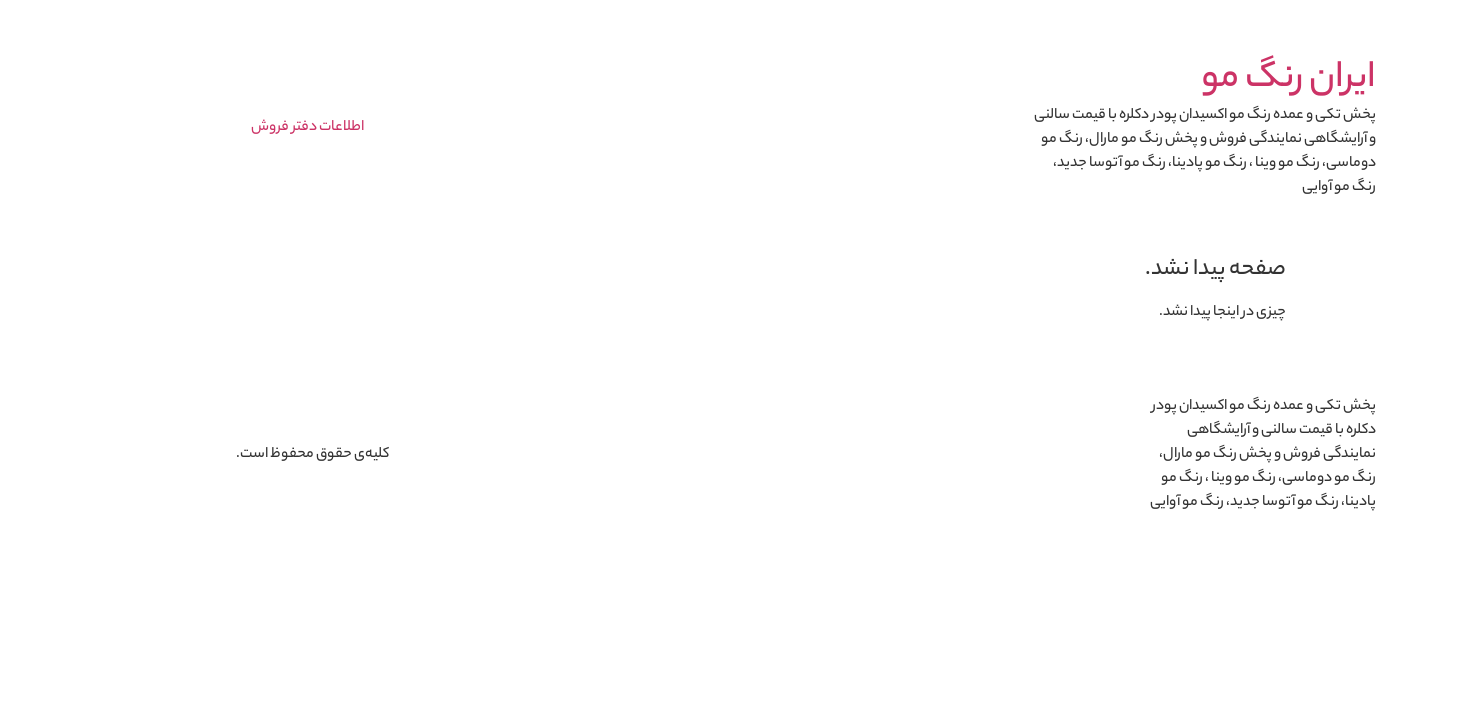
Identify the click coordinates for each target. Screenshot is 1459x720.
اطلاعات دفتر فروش (231, 128)
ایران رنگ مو (1212, 80)
